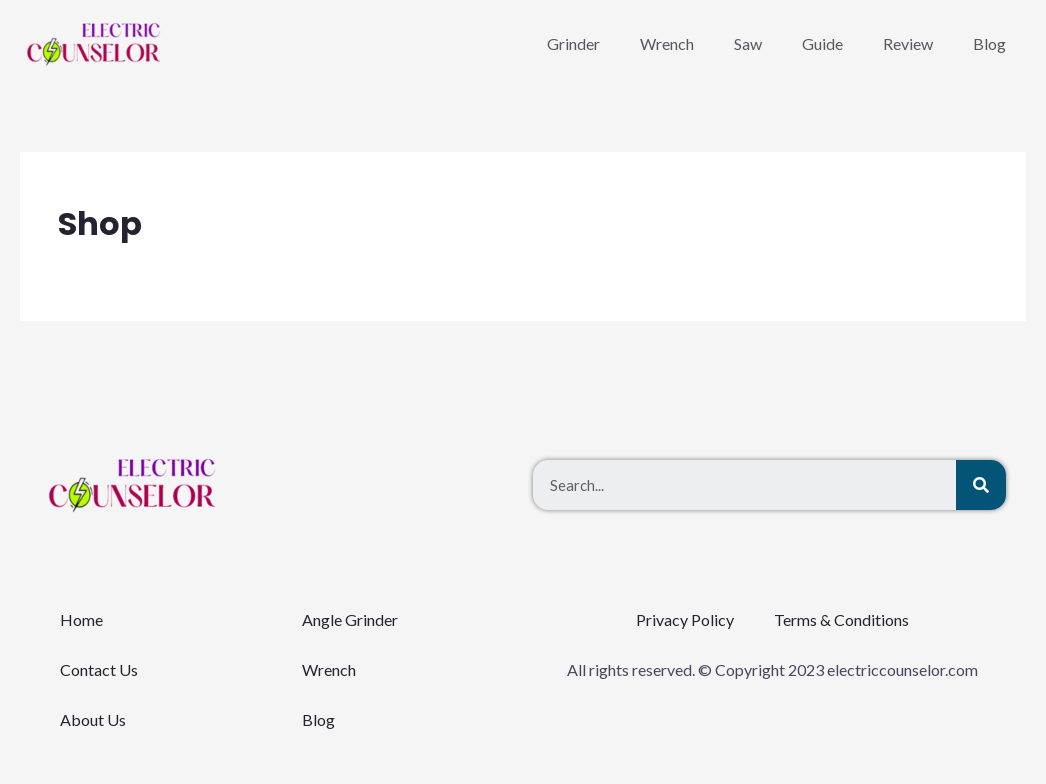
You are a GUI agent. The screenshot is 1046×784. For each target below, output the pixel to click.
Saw (748, 43)
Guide (822, 43)
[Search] (981, 485)
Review (908, 43)
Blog (989, 43)
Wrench (667, 43)
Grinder (573, 43)
